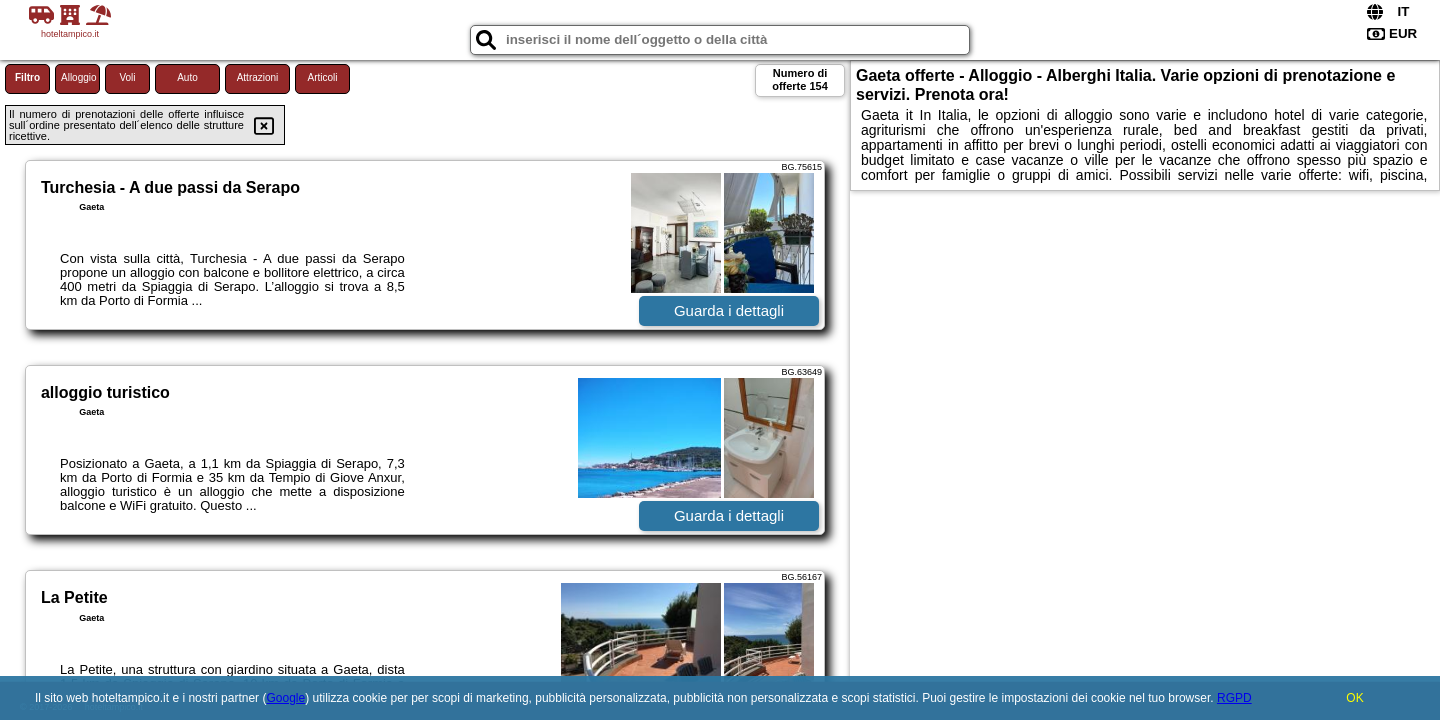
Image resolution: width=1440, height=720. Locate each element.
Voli (127, 77)
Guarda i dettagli (729, 310)
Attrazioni (258, 77)
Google (285, 698)
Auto (187, 77)
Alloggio (79, 77)
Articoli (322, 77)
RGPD (1234, 698)
